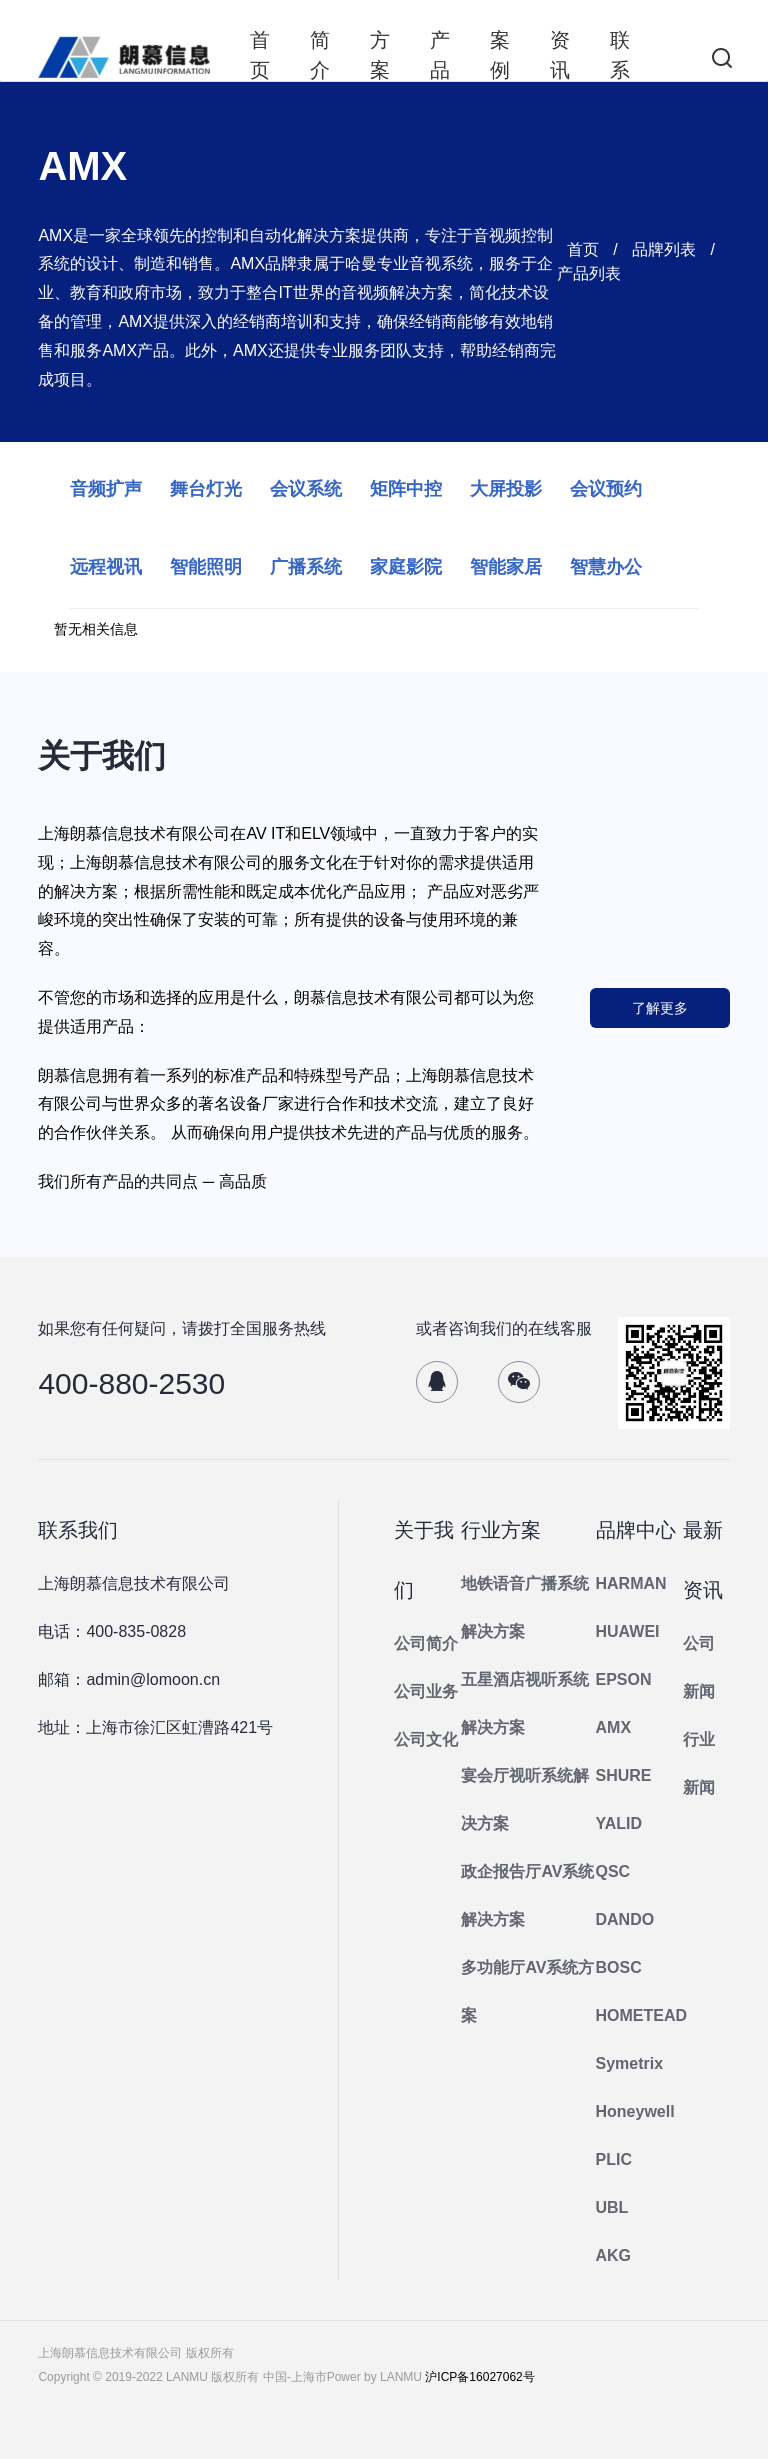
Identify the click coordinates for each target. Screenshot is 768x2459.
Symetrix (630, 2063)
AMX (614, 1727)
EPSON (624, 1679)
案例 (500, 55)
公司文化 (426, 1739)
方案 (380, 55)
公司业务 (426, 1691)
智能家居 (506, 567)
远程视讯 (106, 567)
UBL (612, 2207)
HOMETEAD (642, 2015)
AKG (614, 2255)
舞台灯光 (206, 489)
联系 (620, 55)
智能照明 (206, 567)
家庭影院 (406, 567)
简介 (320, 55)
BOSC (619, 1967)
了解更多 (660, 1008)
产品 (440, 55)
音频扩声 (106, 489)
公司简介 (426, 1643)
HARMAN (631, 1583)
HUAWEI (628, 1631)
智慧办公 (606, 567)
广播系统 (306, 567)
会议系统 (306, 489)
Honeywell (635, 2111)
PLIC (614, 2159)
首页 (260, 55)
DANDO (625, 1919)
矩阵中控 (406, 489)
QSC (613, 1871)
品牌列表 (664, 249)
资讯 (560, 55)
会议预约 (606, 489)
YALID (619, 1823)
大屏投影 (506, 489)
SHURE (624, 1775)
